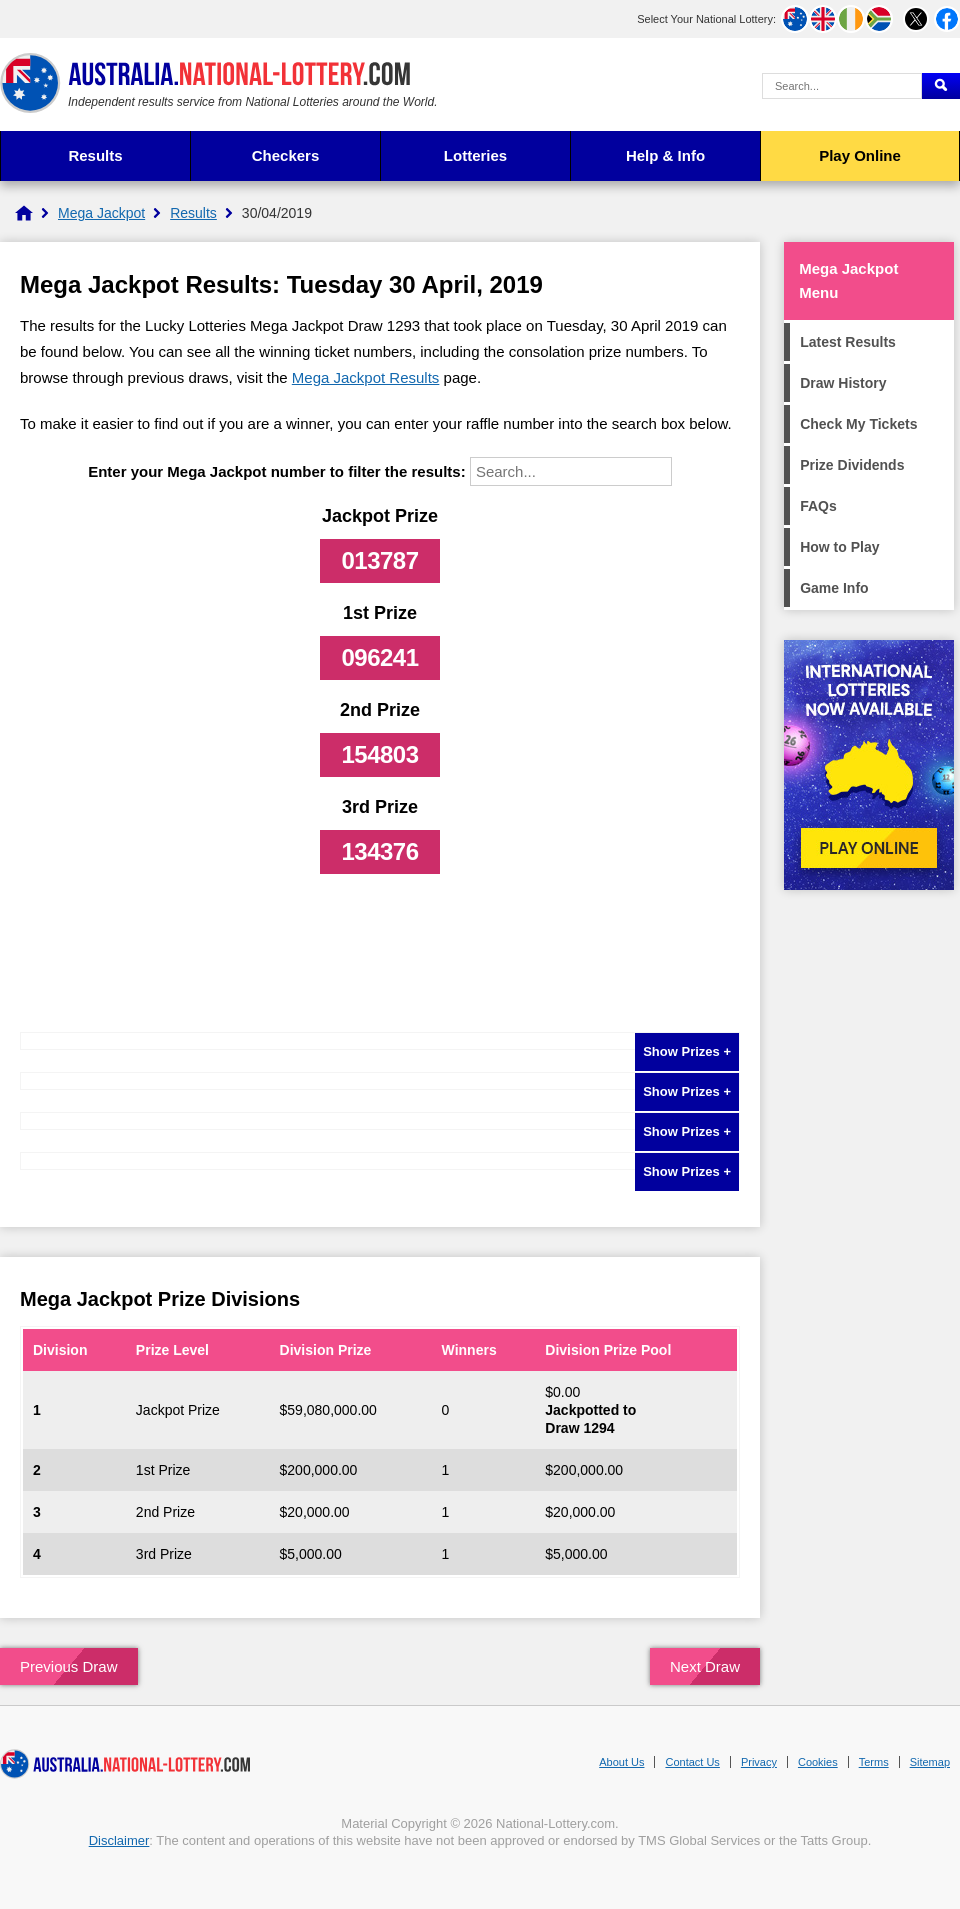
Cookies (818, 1762)
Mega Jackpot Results (366, 377)
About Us (621, 1762)
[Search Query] (842, 86)
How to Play (839, 547)
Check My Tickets (858, 424)
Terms (874, 1762)
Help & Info (665, 155)
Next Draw (705, 1666)
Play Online (860, 155)
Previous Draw (69, 1666)
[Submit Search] (941, 86)
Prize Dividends (852, 465)
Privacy (759, 1762)
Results (95, 155)
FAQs (818, 506)
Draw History (843, 383)
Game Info (834, 588)
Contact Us (692, 1762)
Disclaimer (119, 1840)
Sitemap (930, 1762)
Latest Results (848, 342)
